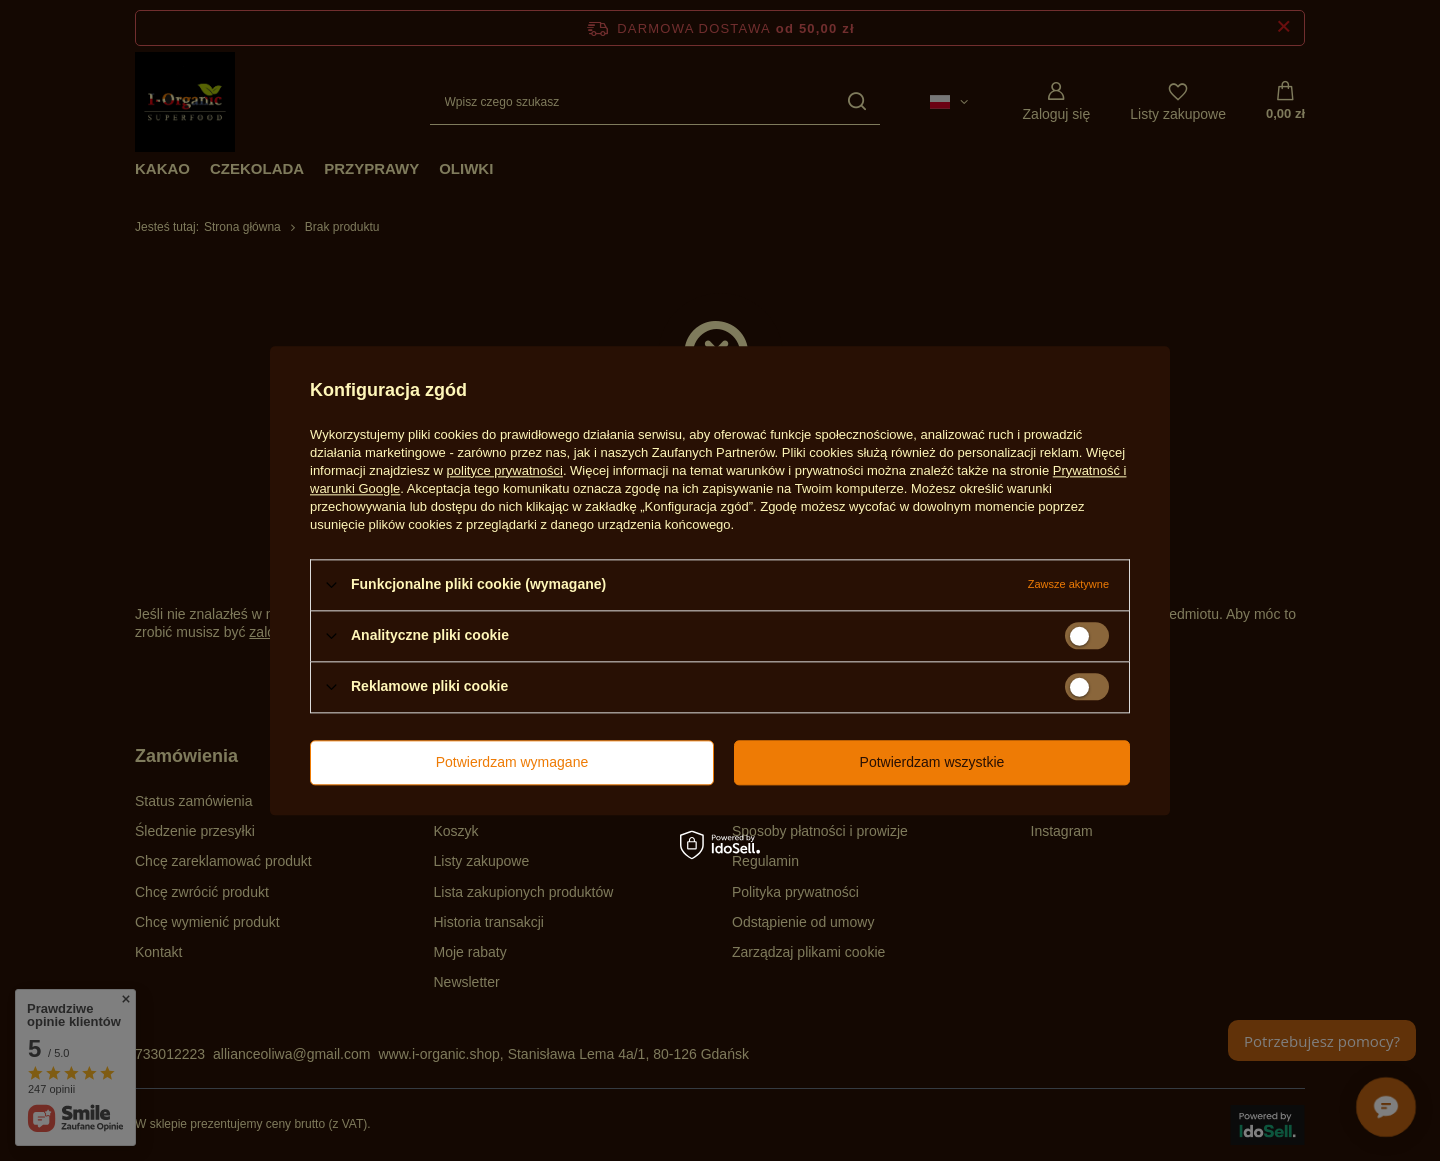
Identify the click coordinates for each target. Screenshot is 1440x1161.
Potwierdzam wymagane (512, 762)
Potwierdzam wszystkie (932, 762)
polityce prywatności (505, 470)
